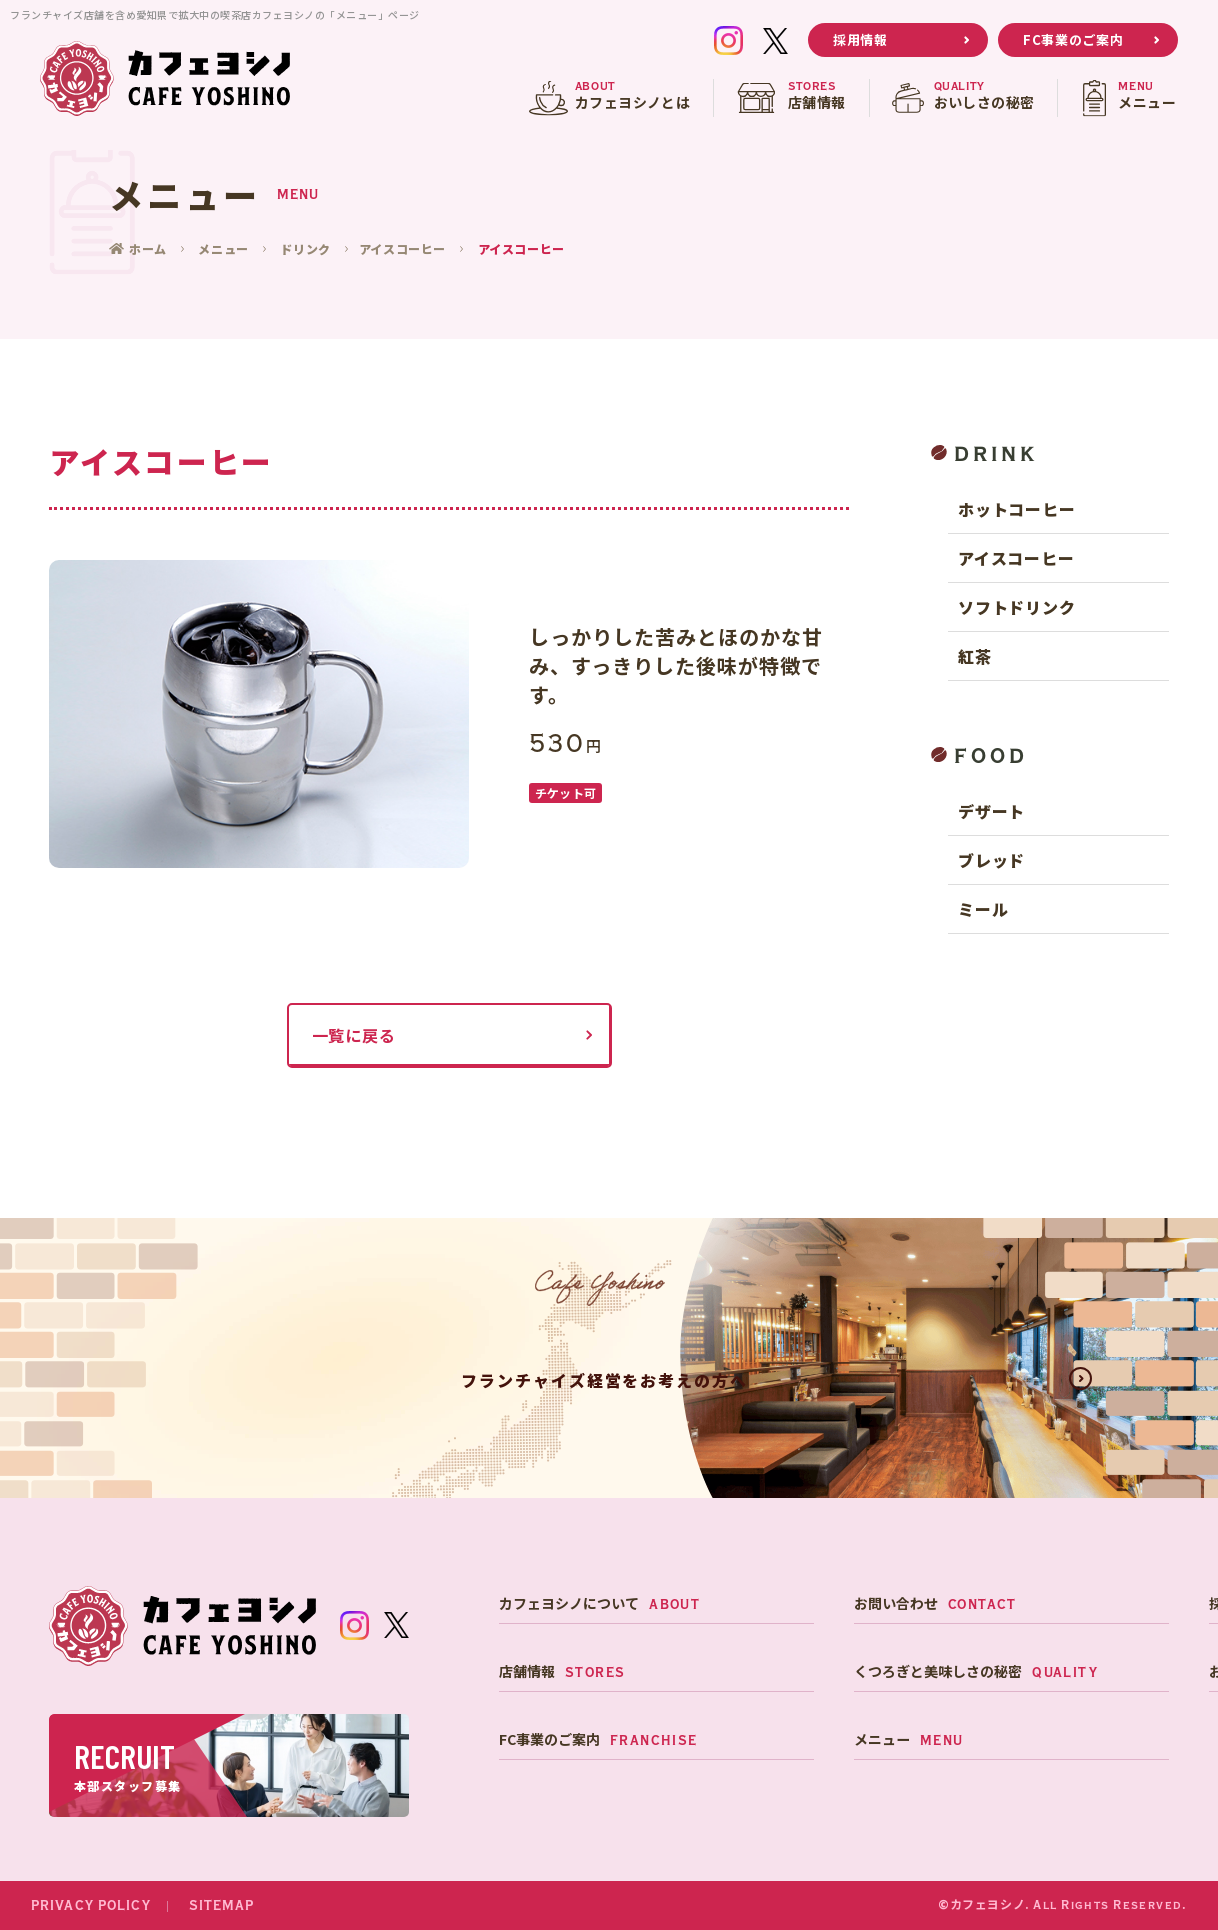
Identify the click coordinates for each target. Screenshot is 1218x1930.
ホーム (150, 248)
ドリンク (307, 248)
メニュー (225, 248)
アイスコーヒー (404, 248)
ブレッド (991, 860)
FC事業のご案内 (1073, 39)
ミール (983, 909)
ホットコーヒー (1017, 509)
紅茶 (975, 656)
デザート (991, 811)
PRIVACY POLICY (91, 1906)
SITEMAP (222, 1906)
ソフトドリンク (1017, 607)
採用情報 (860, 39)
